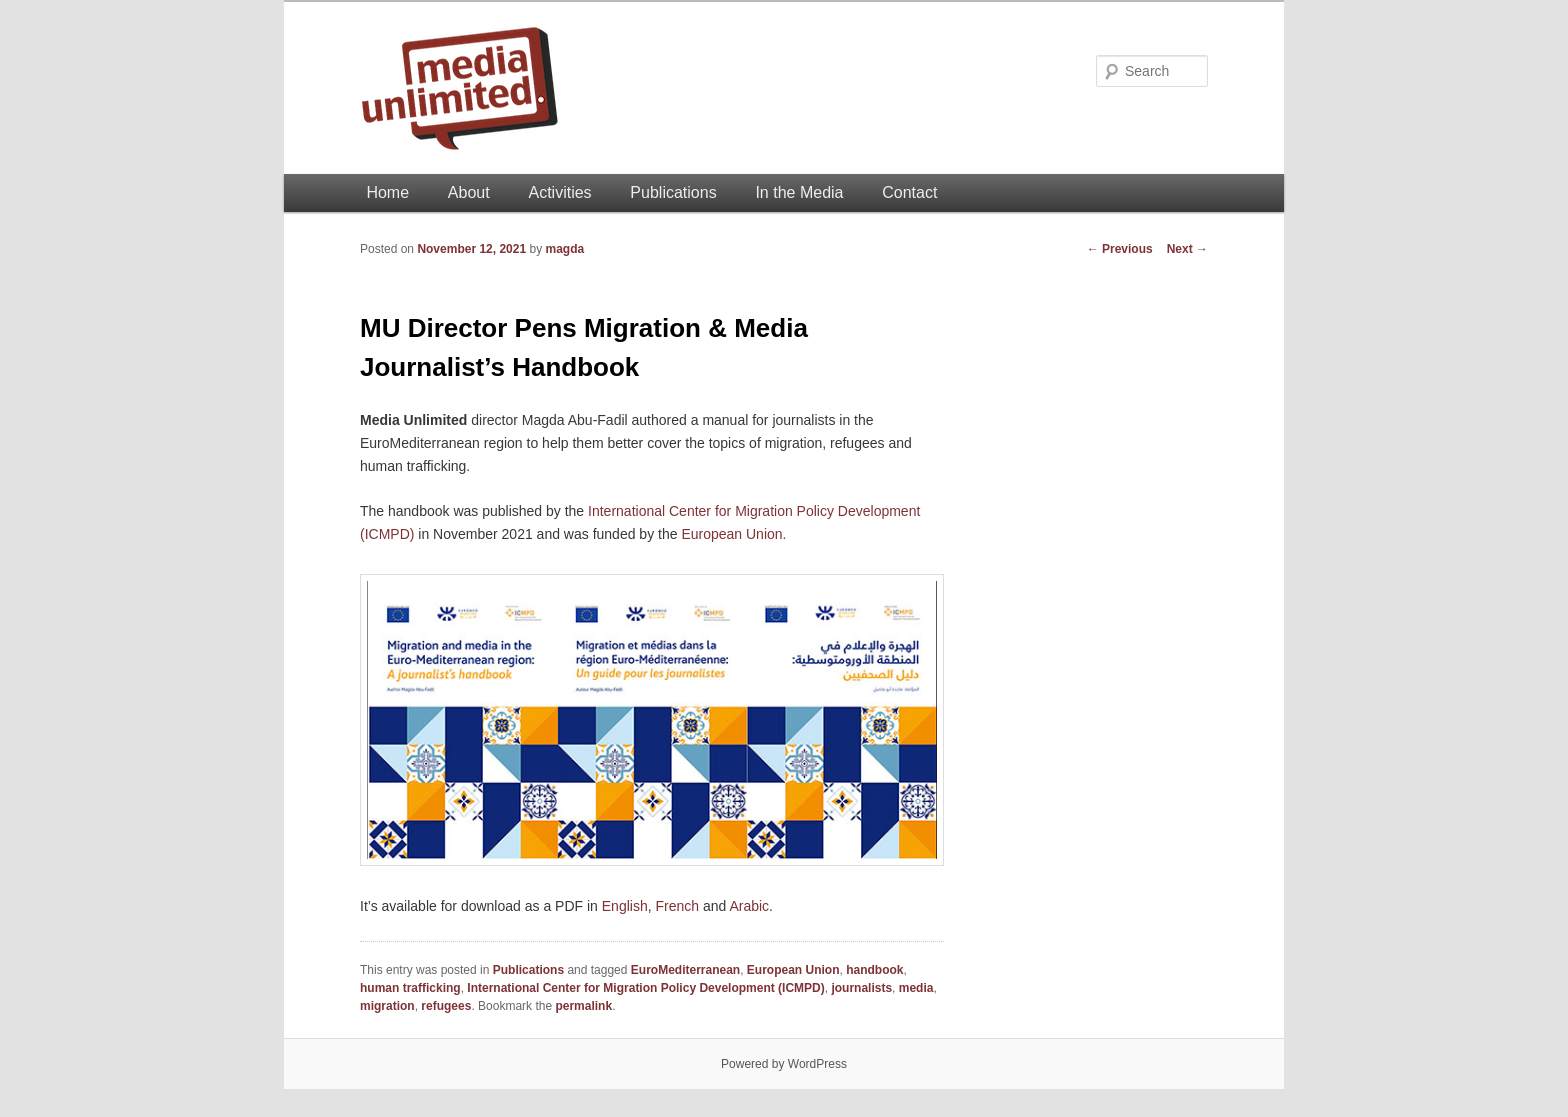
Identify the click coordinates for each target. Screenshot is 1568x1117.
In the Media (799, 192)
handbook (874, 970)
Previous (1120, 249)
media (916, 988)
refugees (446, 1006)
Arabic (749, 906)
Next (1187, 249)
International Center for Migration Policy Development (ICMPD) (645, 988)
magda (564, 249)
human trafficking (410, 988)
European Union (793, 970)
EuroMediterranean (685, 970)
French (677, 906)
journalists (861, 988)
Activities (559, 192)
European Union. (733, 534)
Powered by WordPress (784, 1064)
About (469, 192)
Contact (909, 192)
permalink (583, 1006)
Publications (673, 192)
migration (387, 1006)
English (625, 906)
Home (387, 192)
